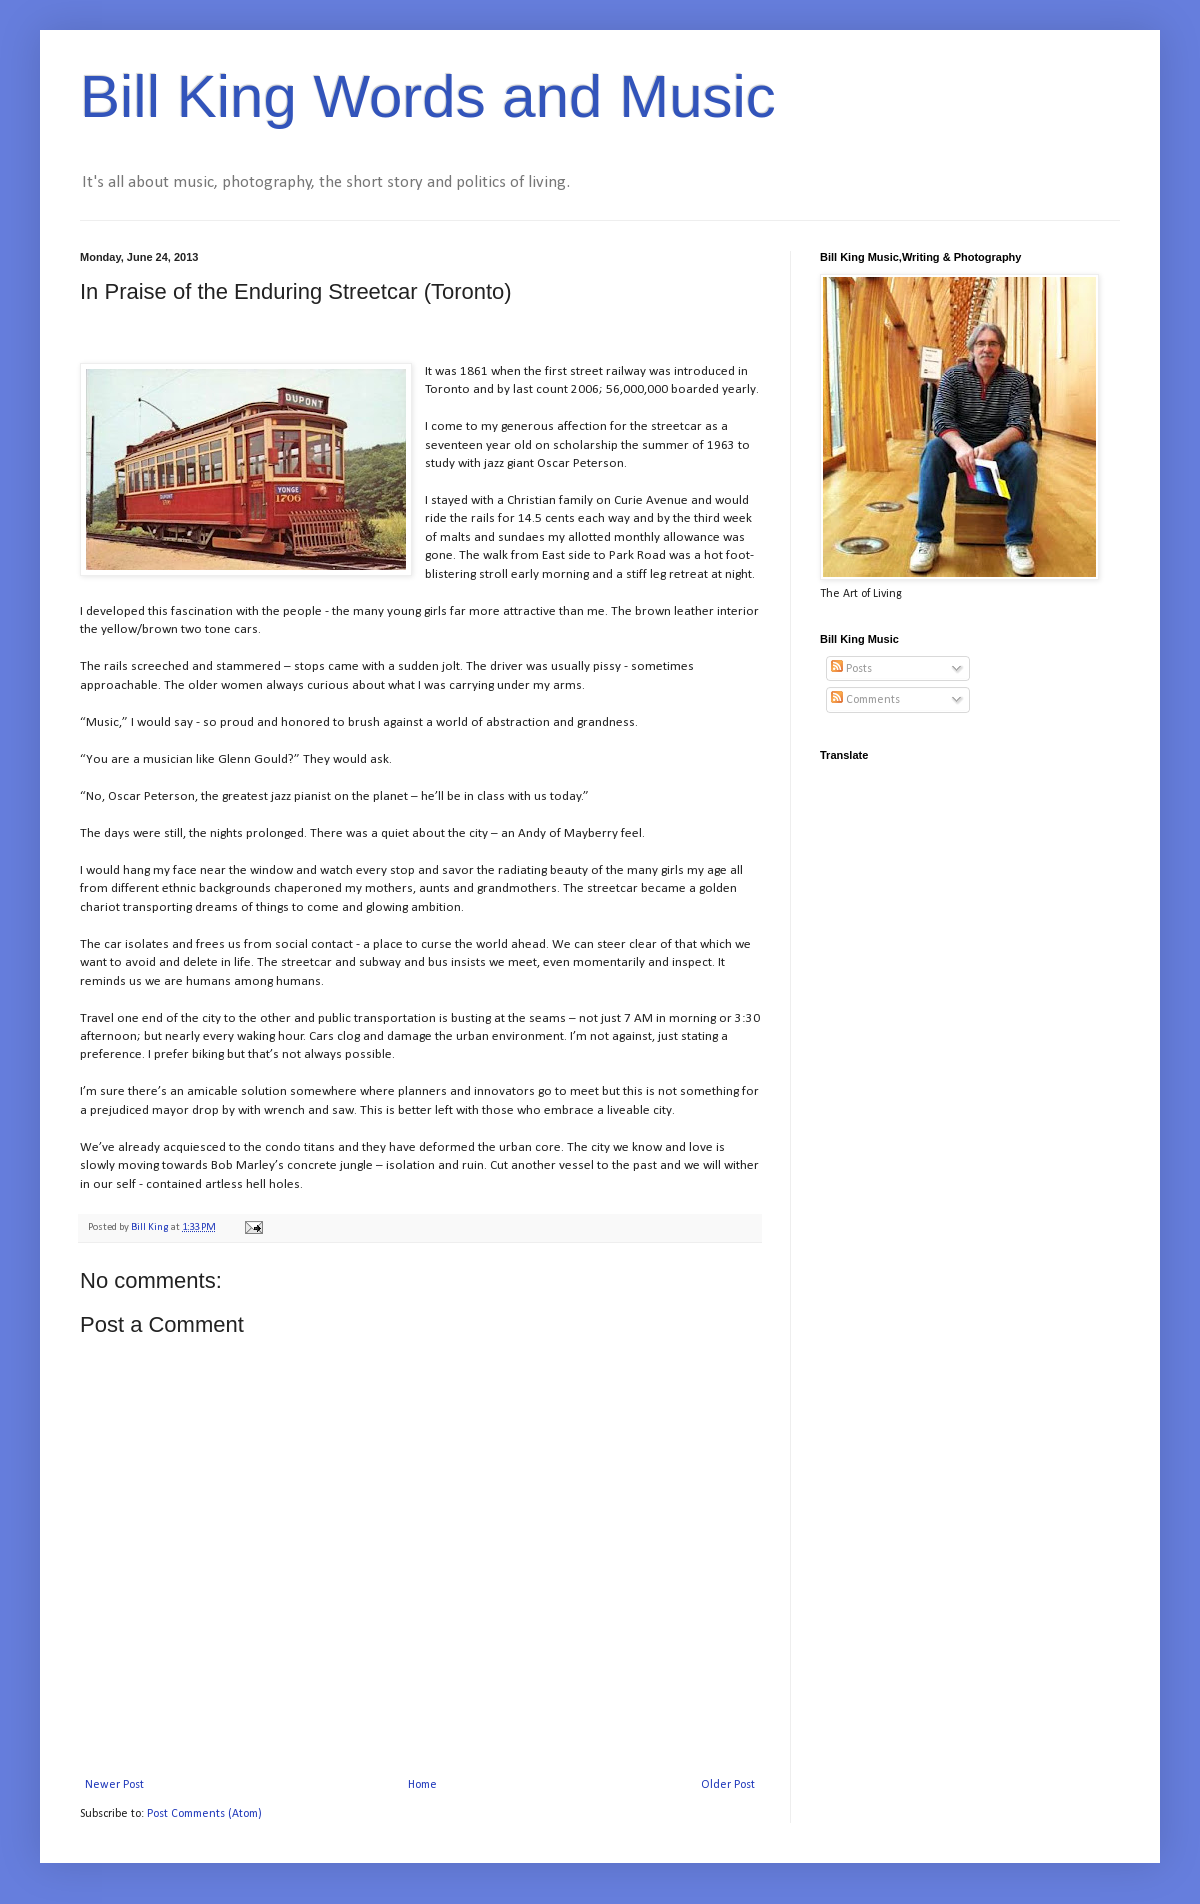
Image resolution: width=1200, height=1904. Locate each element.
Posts (851, 669)
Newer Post (114, 1785)
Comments (865, 700)
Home (422, 1785)
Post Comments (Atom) (204, 1814)
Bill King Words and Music (428, 96)
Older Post (728, 1785)
